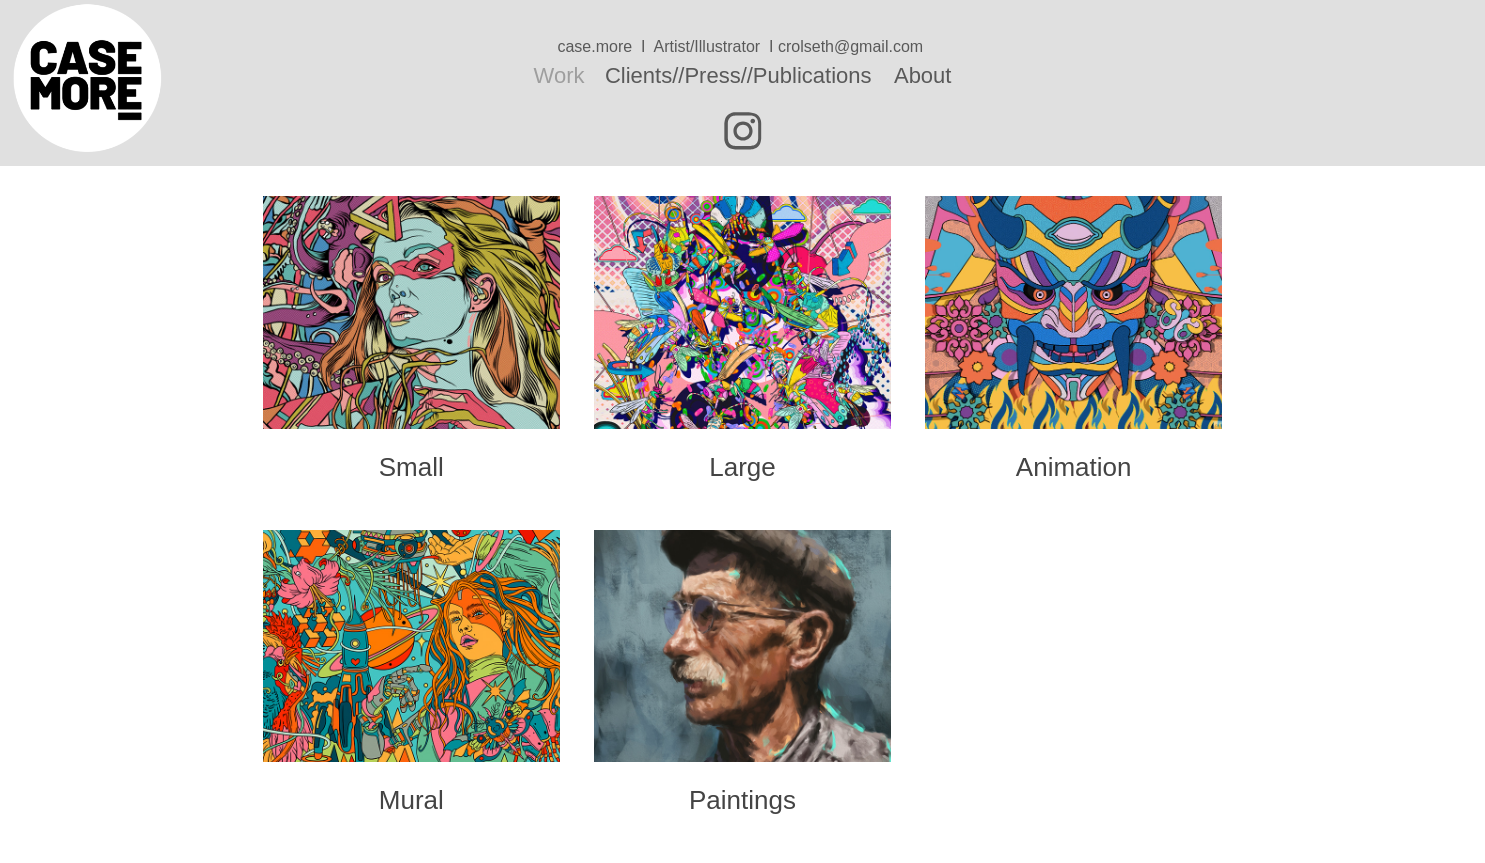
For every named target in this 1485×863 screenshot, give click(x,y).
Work (559, 75)
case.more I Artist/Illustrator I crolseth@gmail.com (742, 46)
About (923, 75)
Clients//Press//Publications (738, 75)
